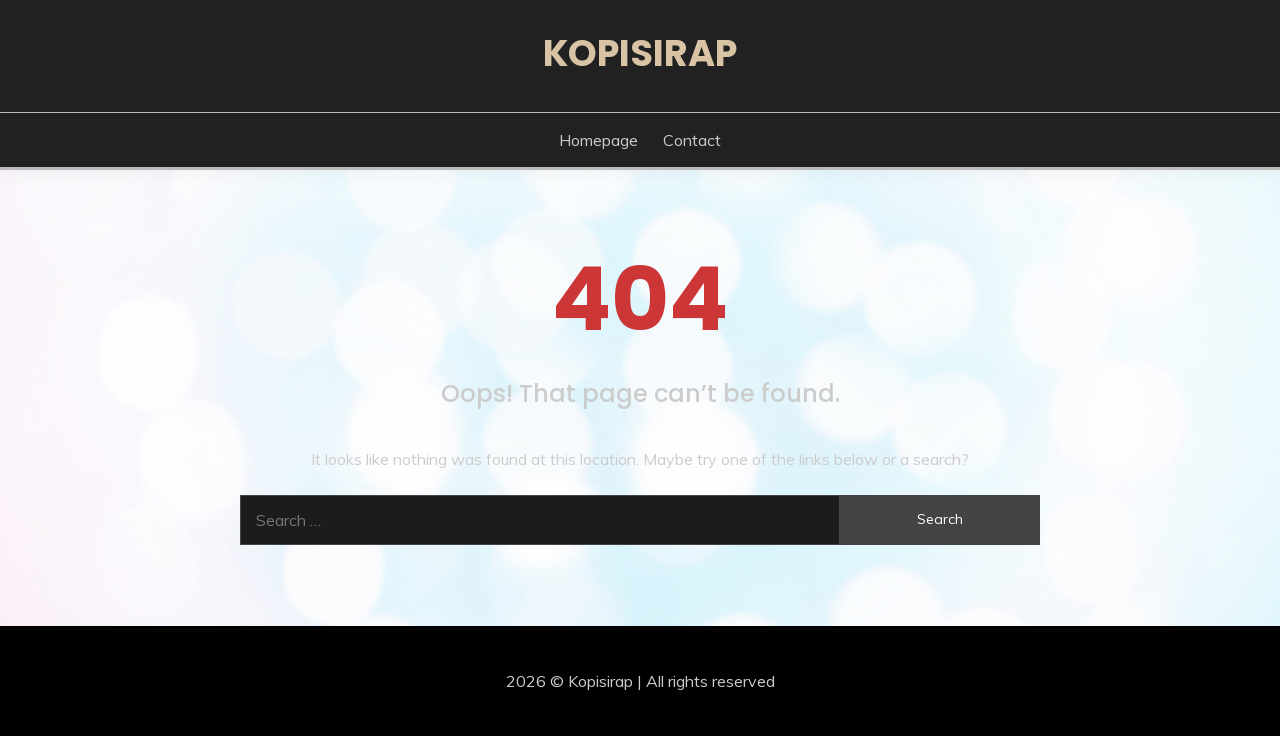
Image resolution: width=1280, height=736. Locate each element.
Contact (692, 140)
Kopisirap (640, 53)
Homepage (598, 140)
